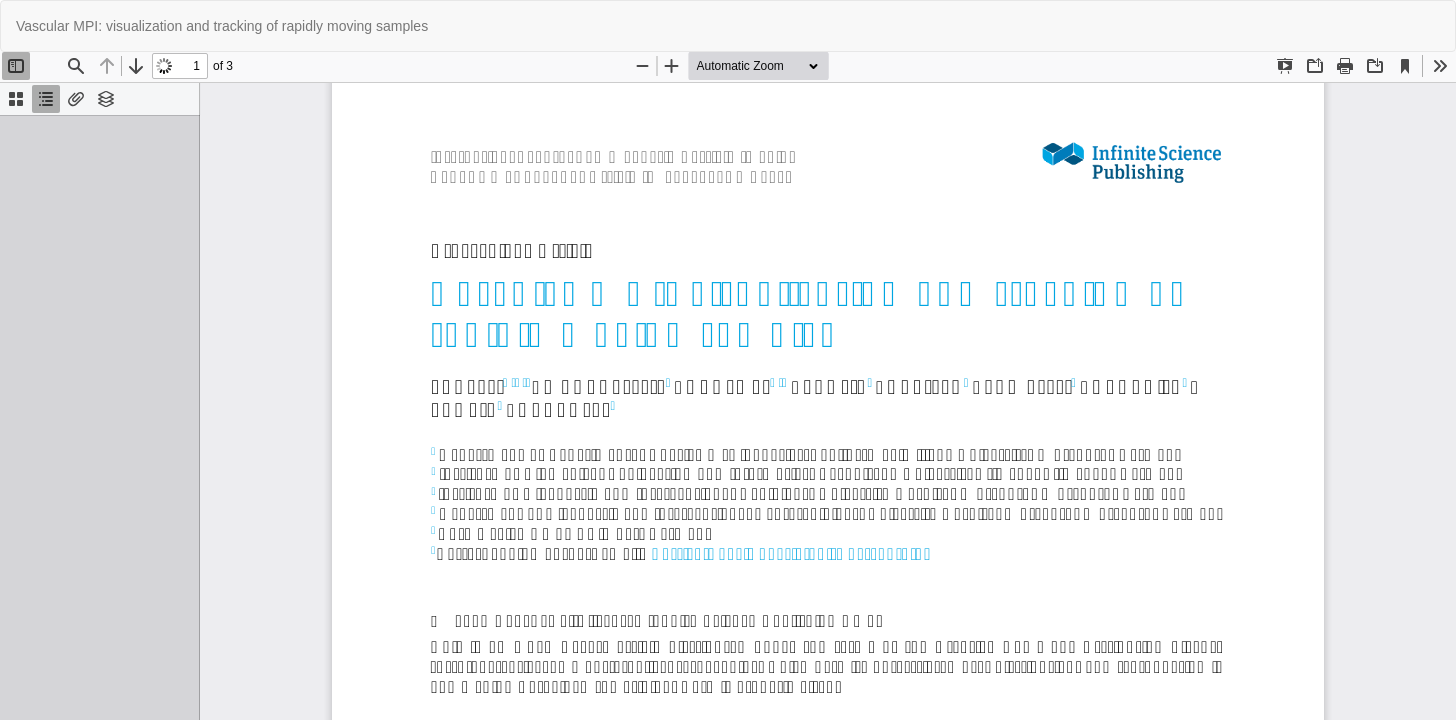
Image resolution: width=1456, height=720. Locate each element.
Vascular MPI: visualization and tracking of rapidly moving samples (222, 26)
